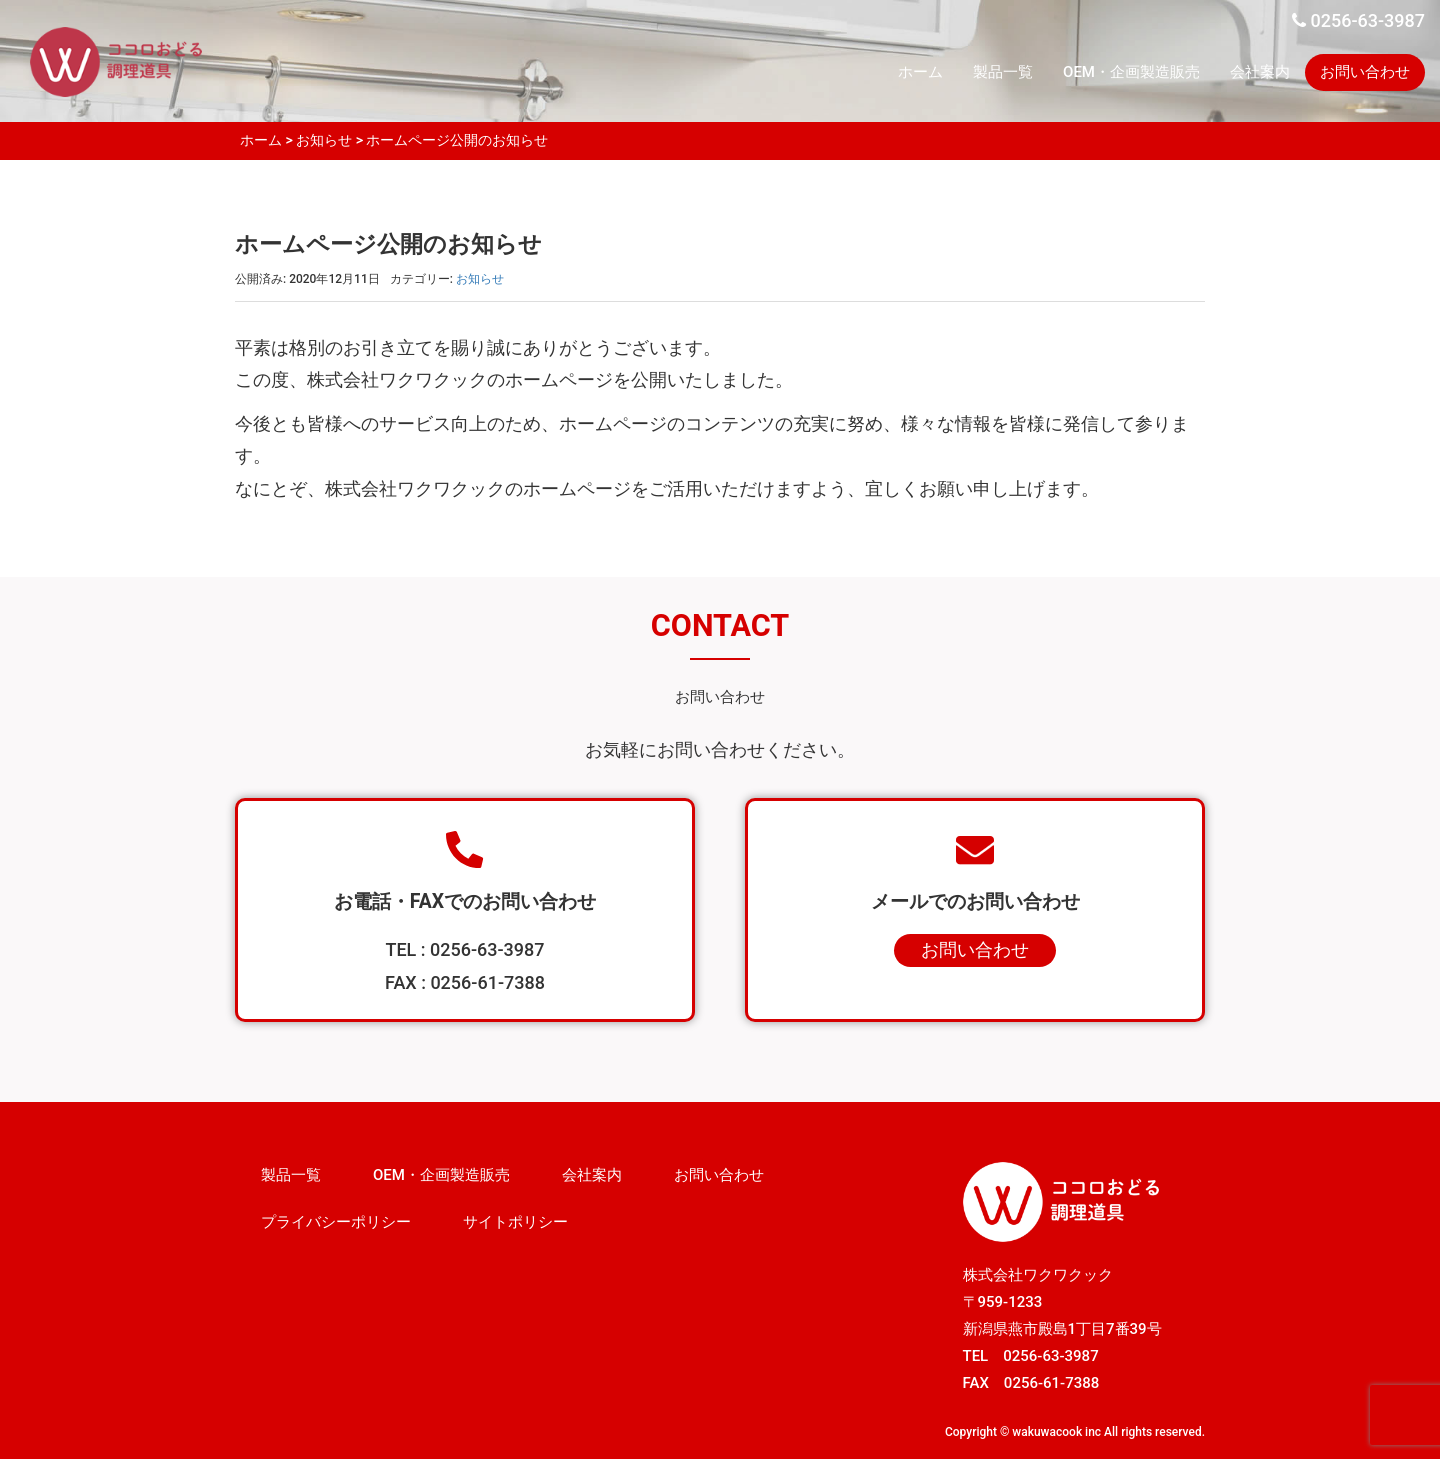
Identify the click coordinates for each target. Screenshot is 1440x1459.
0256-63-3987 (1358, 20)
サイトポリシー (515, 1222)
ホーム (920, 72)
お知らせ (324, 140)
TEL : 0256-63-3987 (464, 949)
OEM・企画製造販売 (1131, 72)
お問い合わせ (1365, 72)
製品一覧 (1003, 72)
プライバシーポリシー (336, 1222)
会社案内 (1260, 72)
